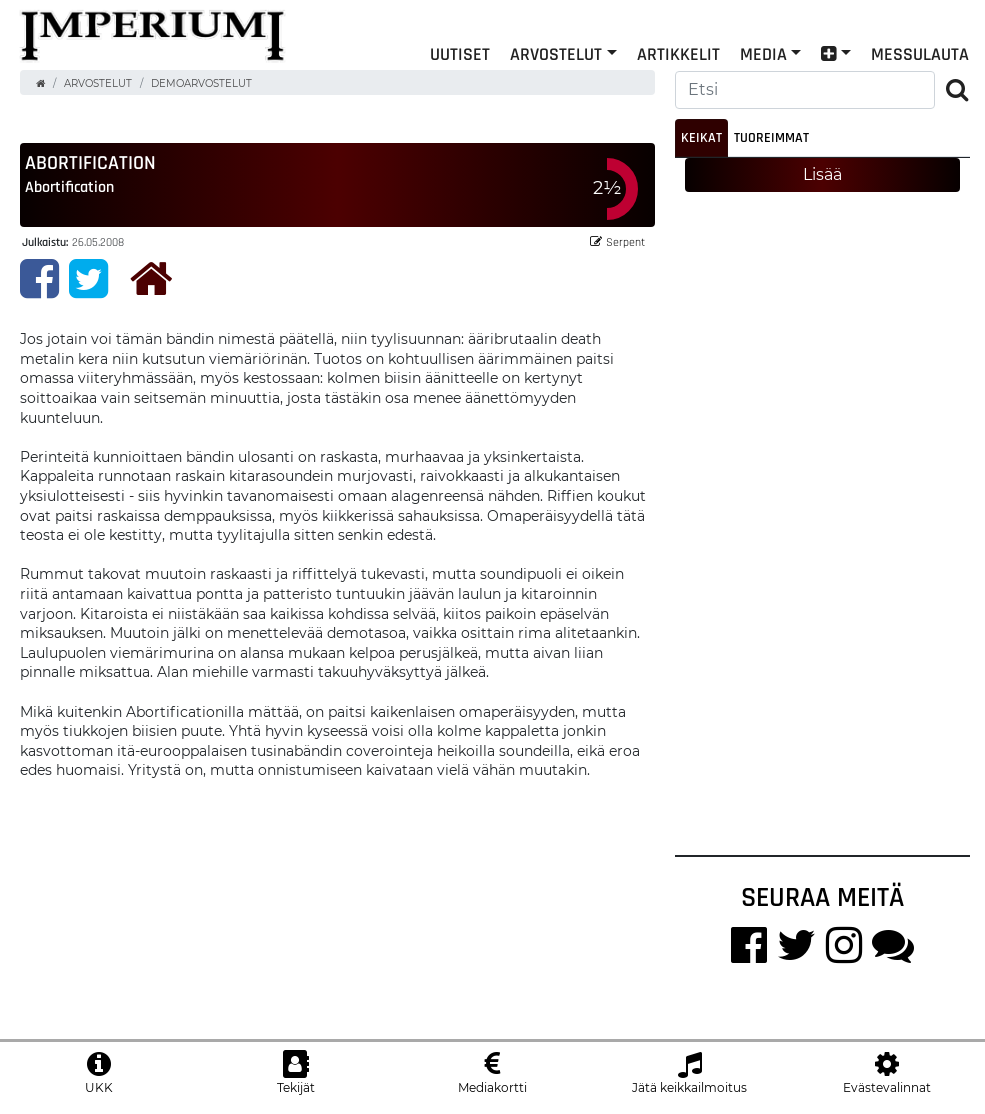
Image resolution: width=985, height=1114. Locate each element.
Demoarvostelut (201, 83)
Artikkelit (678, 53)
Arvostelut (556, 53)
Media (763, 53)
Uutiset (460, 53)
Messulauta (920, 53)
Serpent (617, 241)
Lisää (822, 174)
